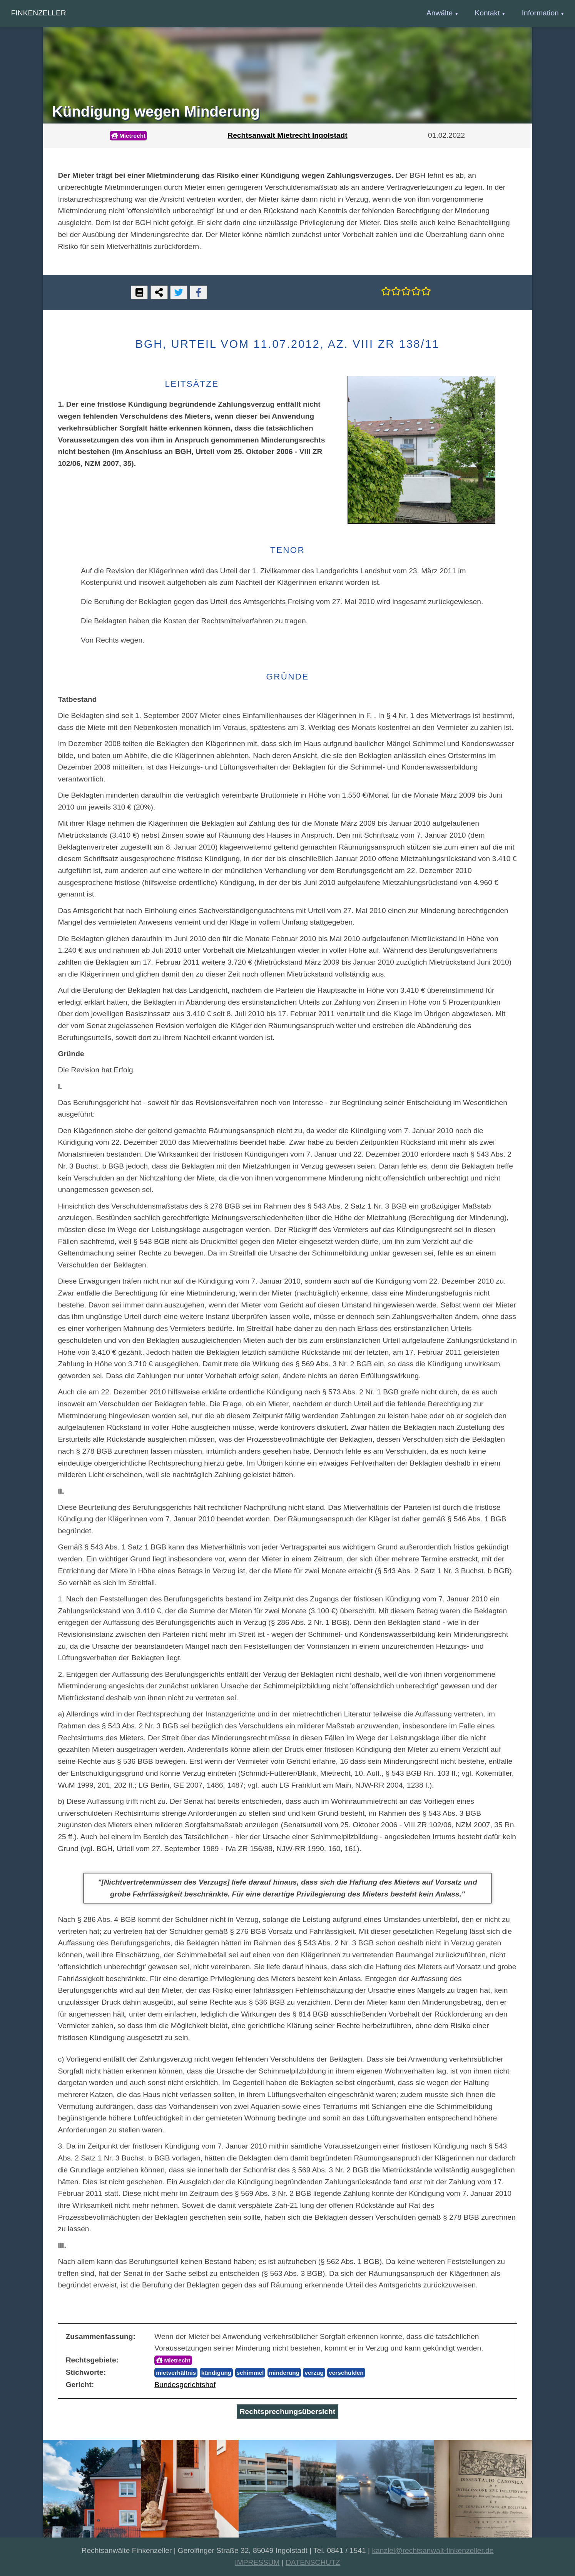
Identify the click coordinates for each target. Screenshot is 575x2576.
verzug (314, 2372)
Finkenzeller (38, 13)
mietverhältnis (176, 2372)
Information (540, 13)
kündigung (216, 2372)
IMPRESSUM (257, 2562)
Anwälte (439, 13)
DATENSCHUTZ (313, 2562)
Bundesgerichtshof (185, 2385)
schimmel (250, 2372)
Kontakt (487, 13)
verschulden (346, 2372)
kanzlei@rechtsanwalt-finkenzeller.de (432, 2550)
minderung (284, 2372)
